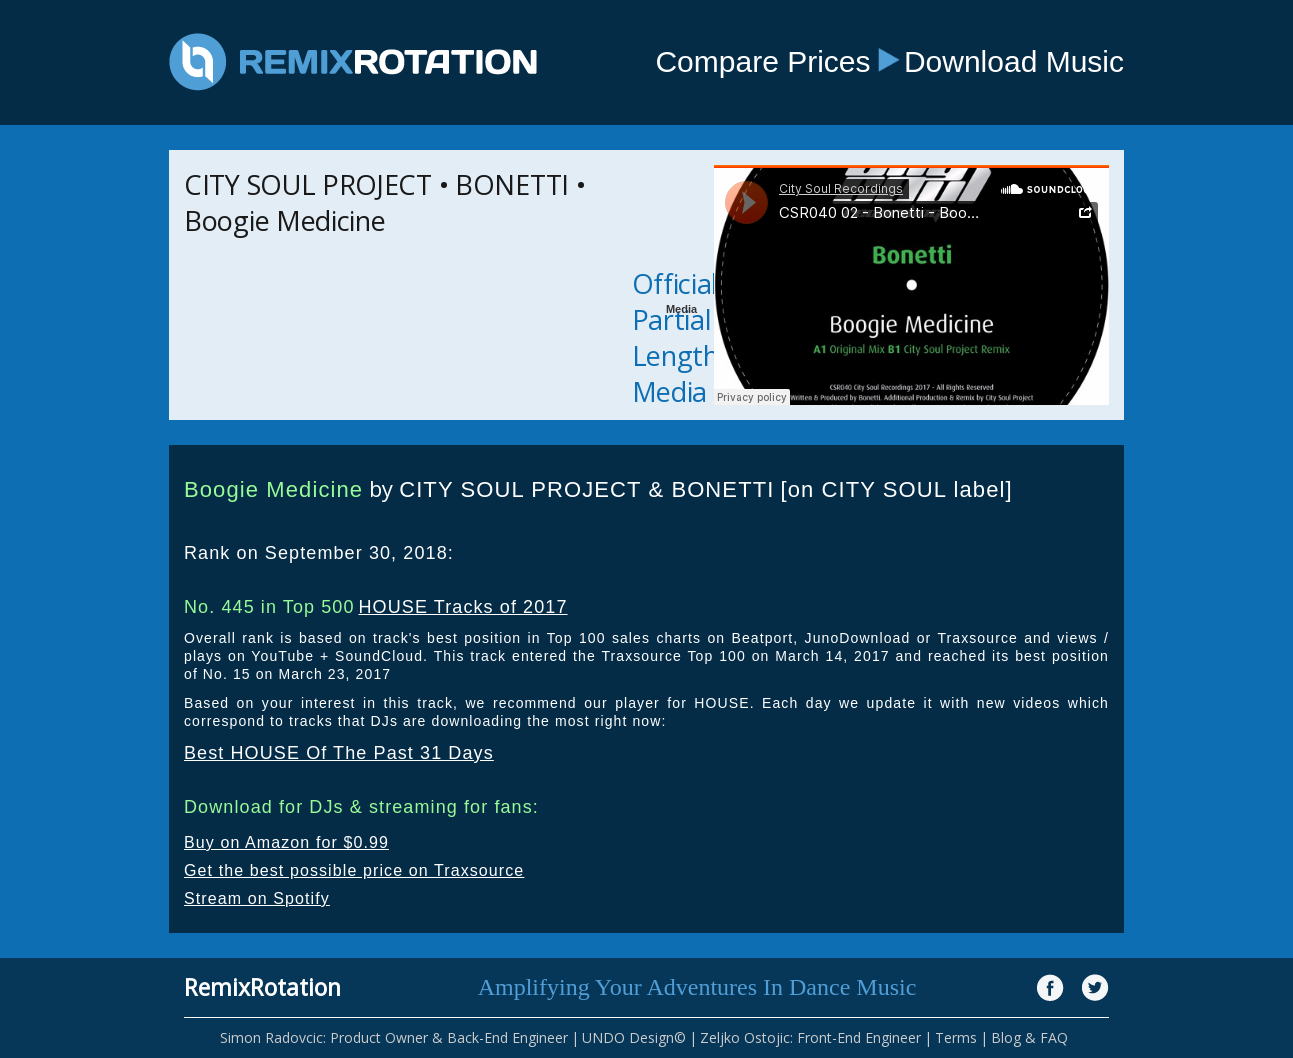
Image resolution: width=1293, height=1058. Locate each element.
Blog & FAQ (1029, 1037)
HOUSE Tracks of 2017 (462, 607)
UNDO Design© (634, 1037)
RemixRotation (262, 987)
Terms (956, 1037)
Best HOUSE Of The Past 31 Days (339, 753)
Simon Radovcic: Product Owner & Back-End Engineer (394, 1037)
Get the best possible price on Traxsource (354, 870)
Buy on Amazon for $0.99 (286, 842)
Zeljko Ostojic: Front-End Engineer (810, 1037)
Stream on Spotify (257, 898)
